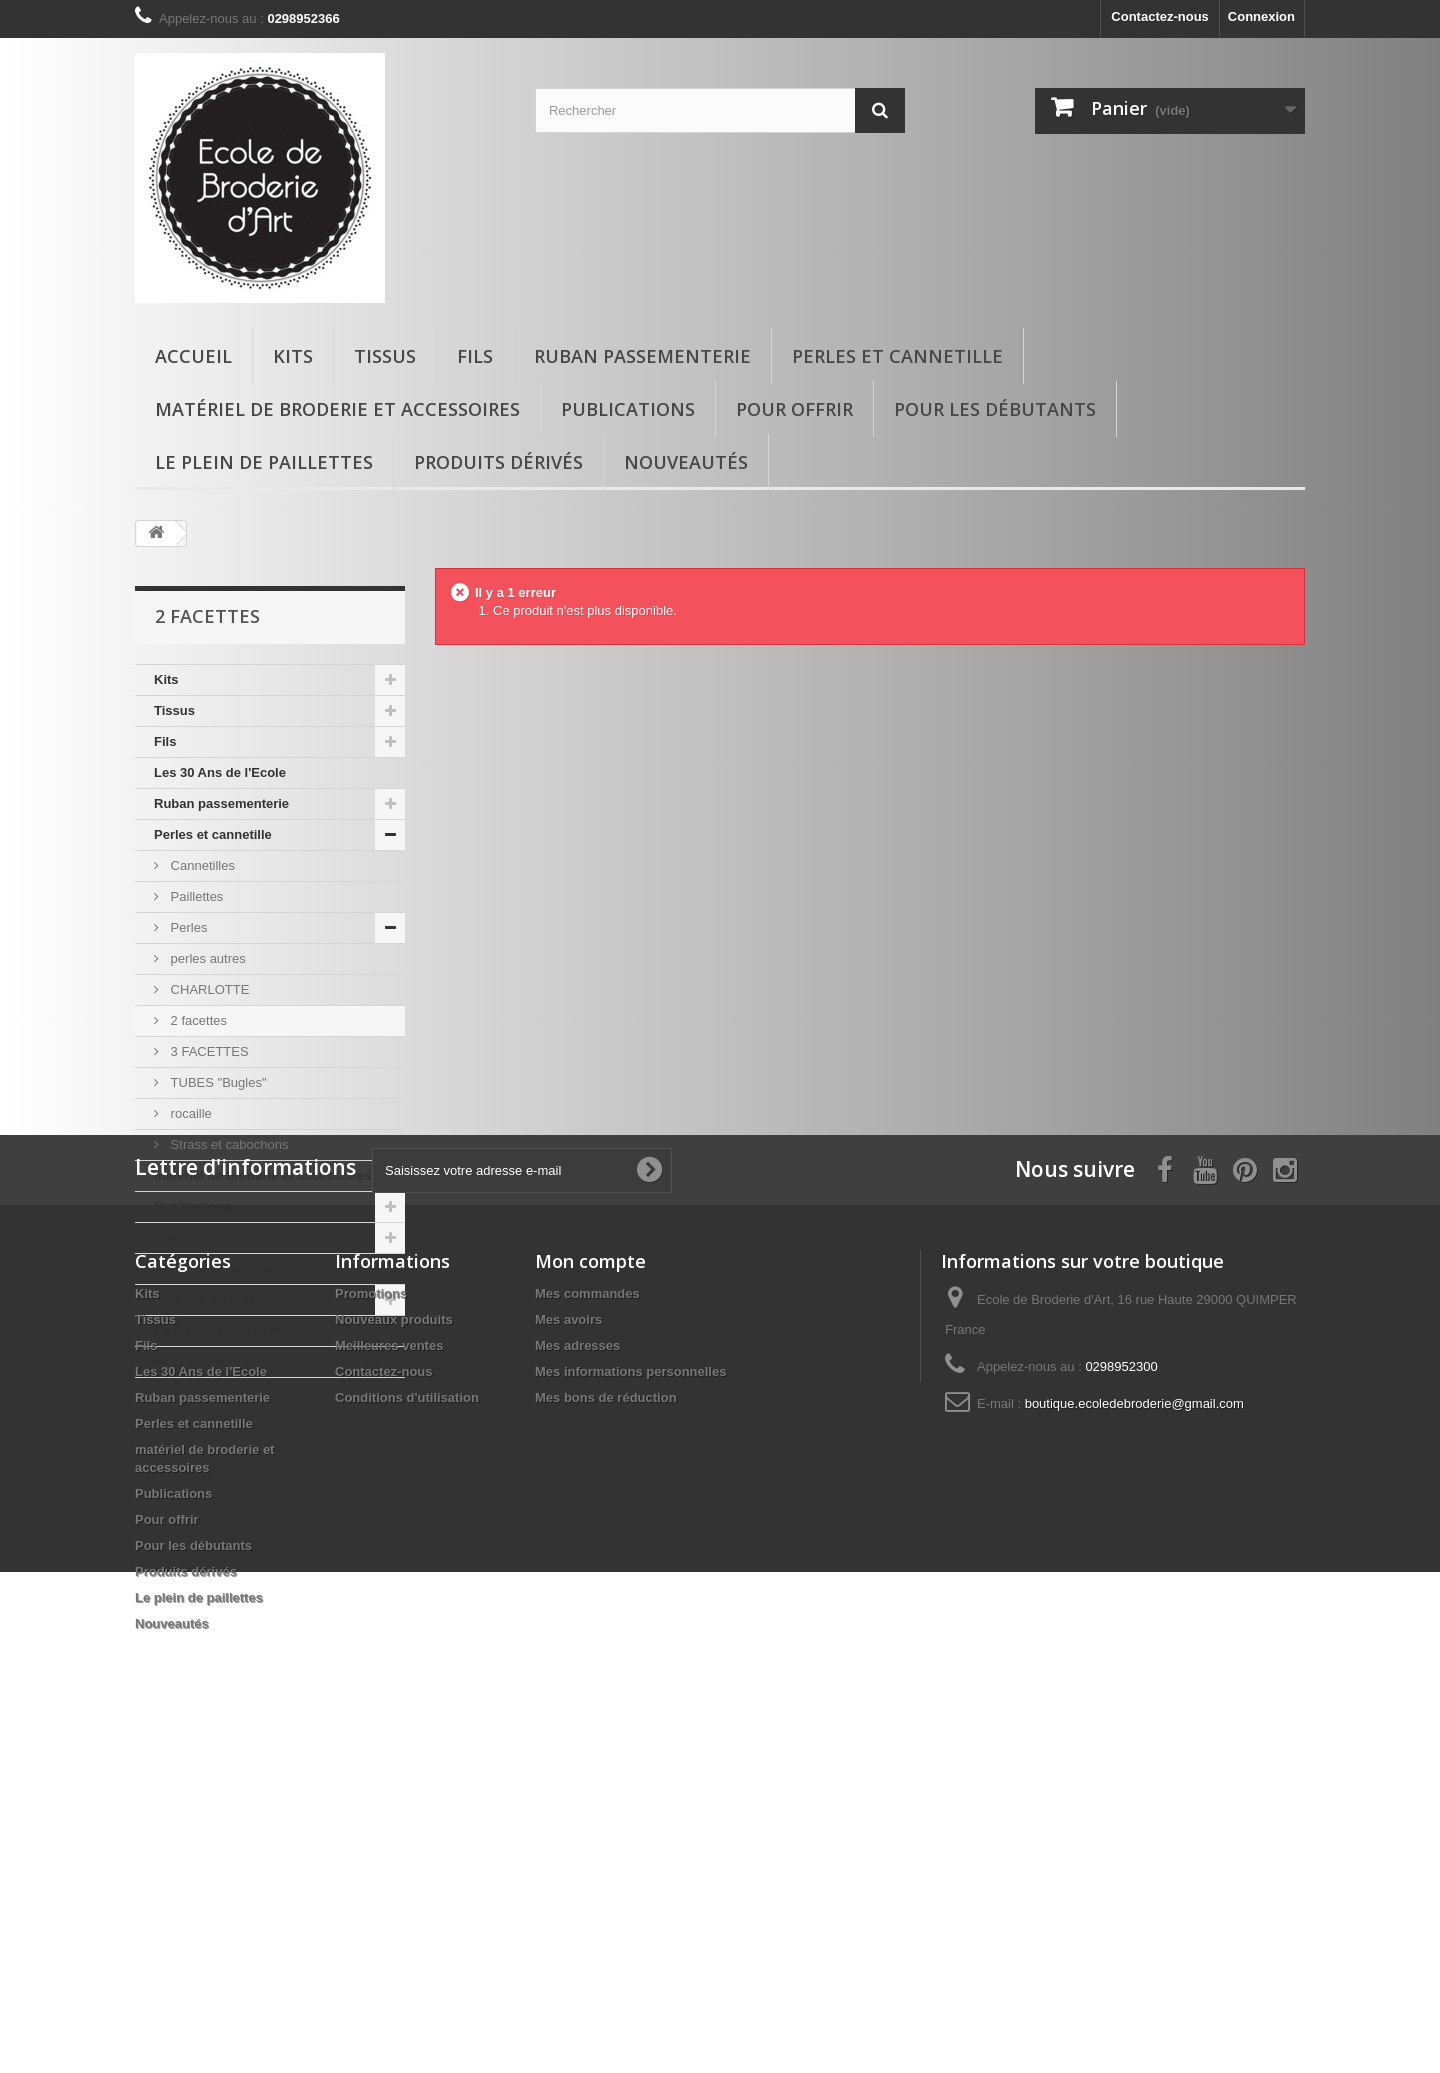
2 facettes (197, 1020)
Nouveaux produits (394, 1642)
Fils (475, 356)
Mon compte (590, 1584)
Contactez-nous (1160, 16)
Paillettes (195, 896)
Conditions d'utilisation (407, 1720)
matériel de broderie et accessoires (337, 409)
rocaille (189, 1113)
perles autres (206, 958)
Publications (628, 409)
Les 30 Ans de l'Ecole (220, 772)
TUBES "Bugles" (217, 1082)
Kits (293, 356)
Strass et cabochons (227, 1144)
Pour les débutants (995, 409)
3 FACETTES (208, 1051)
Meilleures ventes (389, 1668)
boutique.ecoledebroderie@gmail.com (1134, 1726)
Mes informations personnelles (630, 1694)
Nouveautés (686, 462)
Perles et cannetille (897, 356)
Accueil (193, 356)
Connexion (1261, 16)
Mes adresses (577, 1668)
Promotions (371, 1616)
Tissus (385, 356)
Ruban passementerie (642, 356)
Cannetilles (201, 865)
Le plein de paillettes (264, 462)
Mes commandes (587, 1616)
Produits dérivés (498, 462)
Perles (187, 927)
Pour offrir (794, 409)
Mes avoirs (568, 1642)
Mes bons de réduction (606, 1720)
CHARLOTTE (208, 989)
